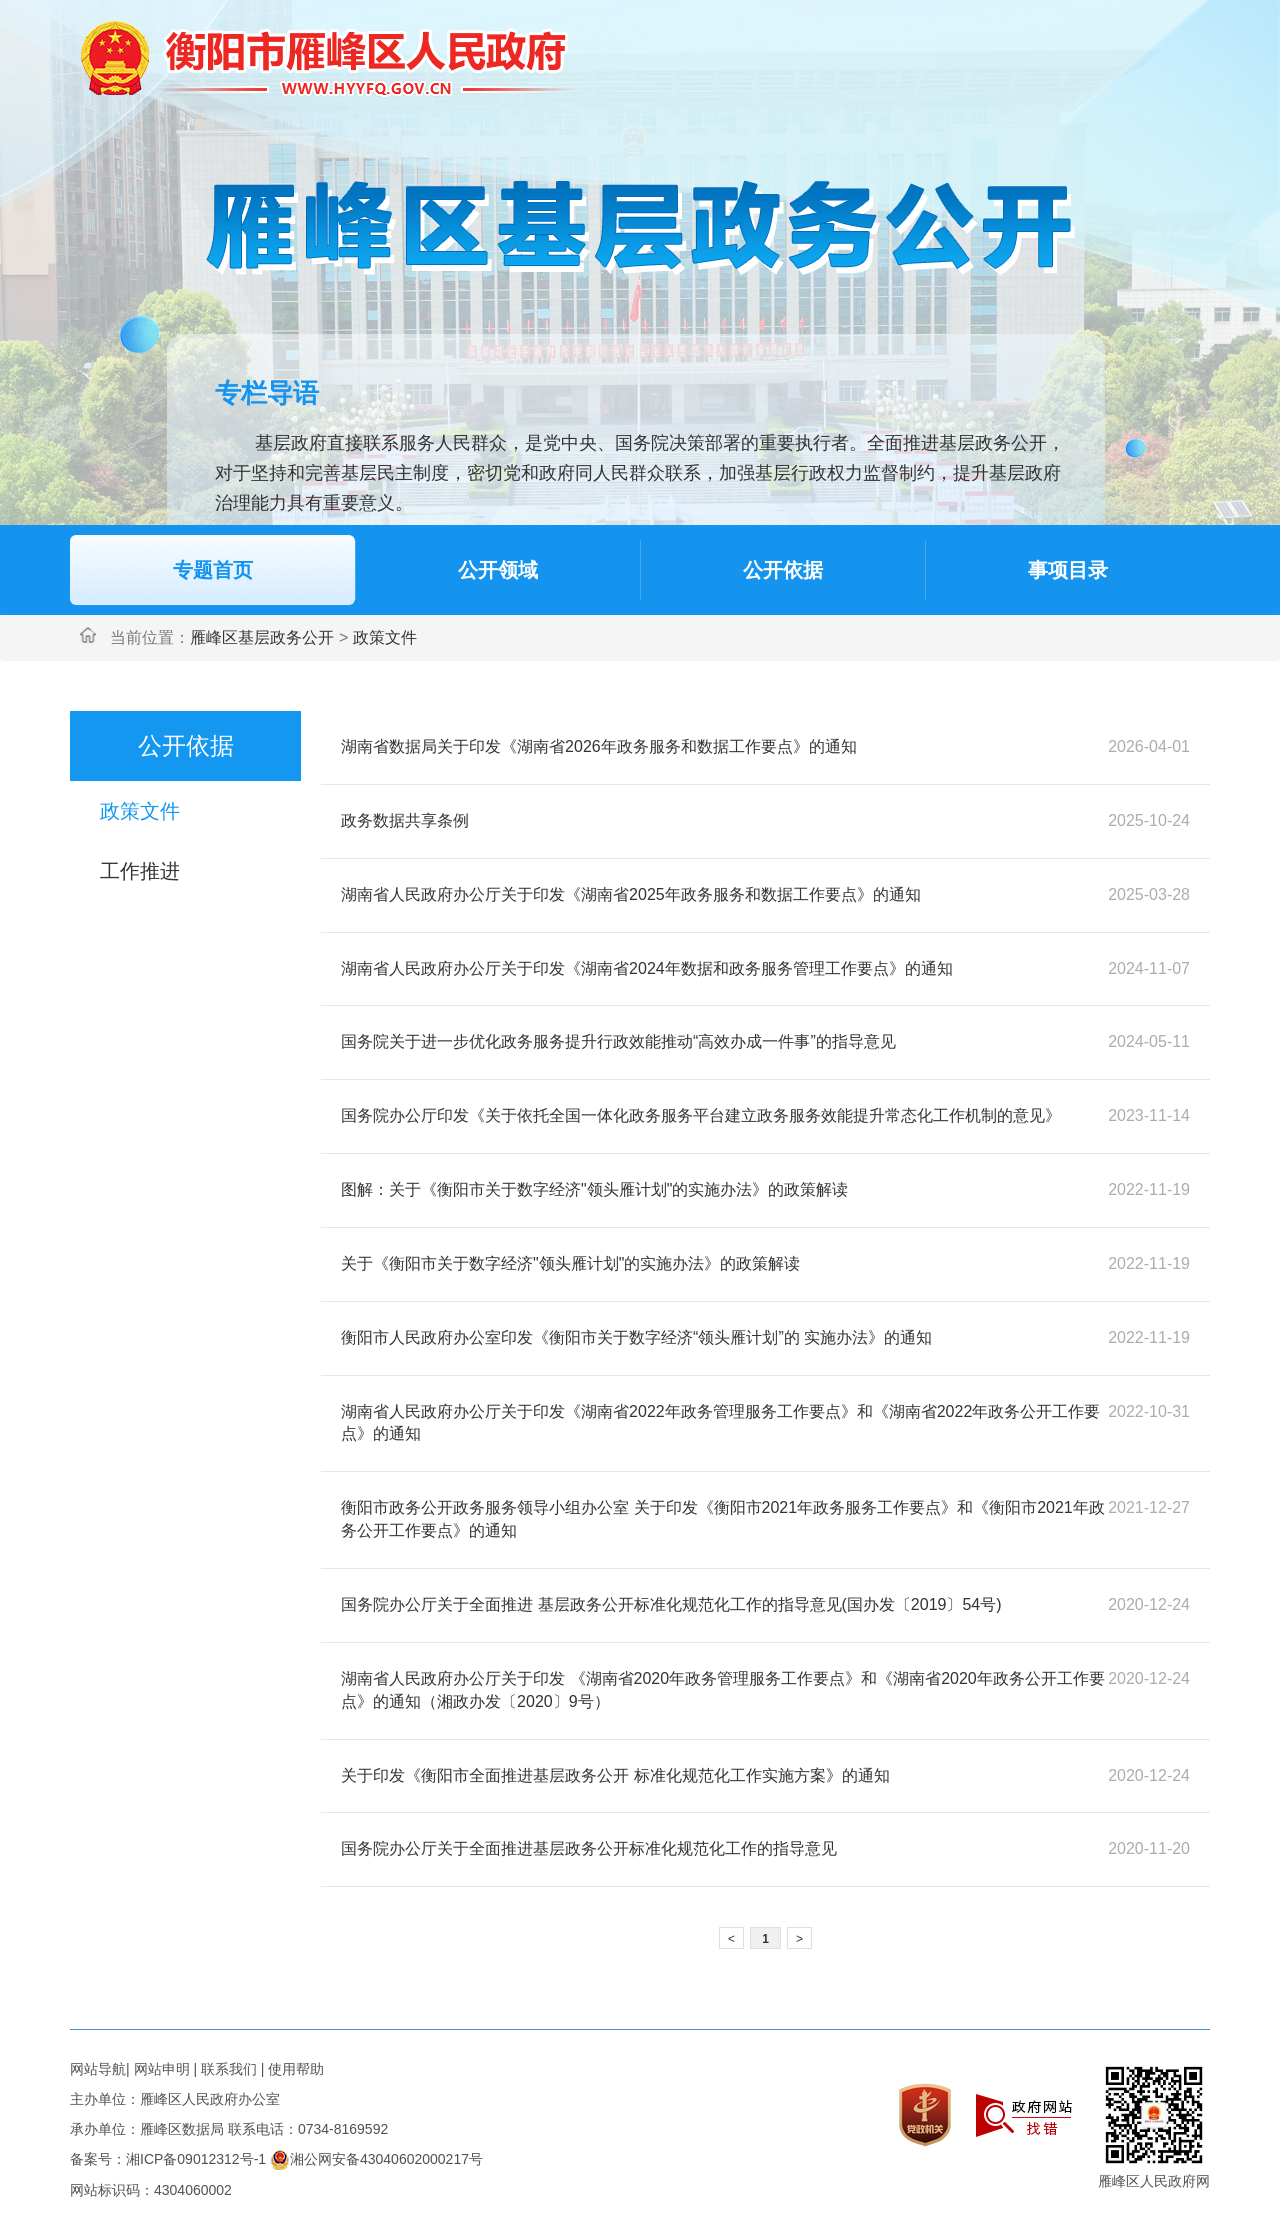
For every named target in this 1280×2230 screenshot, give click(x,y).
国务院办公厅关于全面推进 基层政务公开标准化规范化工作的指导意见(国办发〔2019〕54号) (671, 1604)
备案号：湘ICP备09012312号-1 (168, 2159)
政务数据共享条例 (405, 820)
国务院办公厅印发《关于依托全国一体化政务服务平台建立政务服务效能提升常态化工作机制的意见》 (701, 1115)
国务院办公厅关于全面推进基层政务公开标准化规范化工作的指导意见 (589, 1848)
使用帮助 (296, 2069)
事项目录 (1068, 570)
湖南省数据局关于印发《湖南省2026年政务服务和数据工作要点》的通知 (599, 746)
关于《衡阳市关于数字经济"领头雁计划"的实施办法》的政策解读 (570, 1263)
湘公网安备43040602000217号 (376, 2159)
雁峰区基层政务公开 (262, 637)
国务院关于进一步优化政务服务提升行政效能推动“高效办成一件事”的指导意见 (618, 1041)
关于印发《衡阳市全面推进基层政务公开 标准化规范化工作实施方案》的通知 (615, 1775)
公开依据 (783, 570)
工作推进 (140, 871)
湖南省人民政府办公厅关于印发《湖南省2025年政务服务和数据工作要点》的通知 (631, 894)
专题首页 (213, 570)
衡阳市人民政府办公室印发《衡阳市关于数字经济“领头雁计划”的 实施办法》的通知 (636, 1337)
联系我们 (229, 2069)
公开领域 (498, 570)
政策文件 (385, 637)
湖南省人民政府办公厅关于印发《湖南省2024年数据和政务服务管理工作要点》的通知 (647, 968)
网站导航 (98, 2069)
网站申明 (162, 2069)
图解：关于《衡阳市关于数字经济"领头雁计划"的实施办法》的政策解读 (594, 1189)
